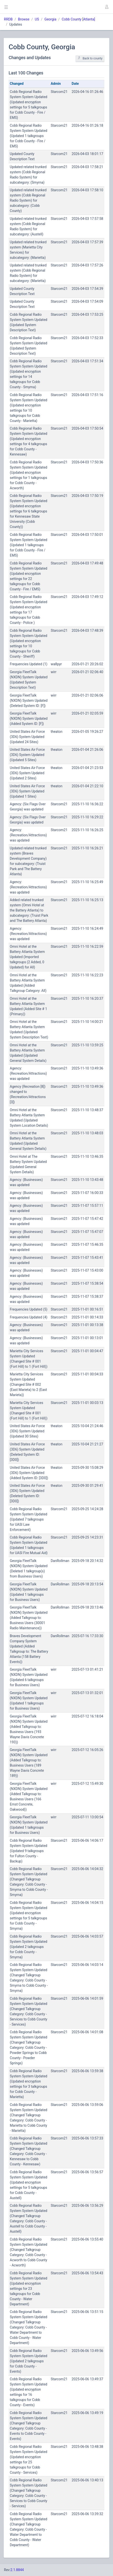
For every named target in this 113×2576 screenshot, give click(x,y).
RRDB (8, 19)
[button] (106, 6)
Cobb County (71, 19)
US (37, 19)
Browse (23, 19)
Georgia (50, 19)
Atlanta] (89, 19)
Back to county (90, 58)
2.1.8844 (17, 2570)
